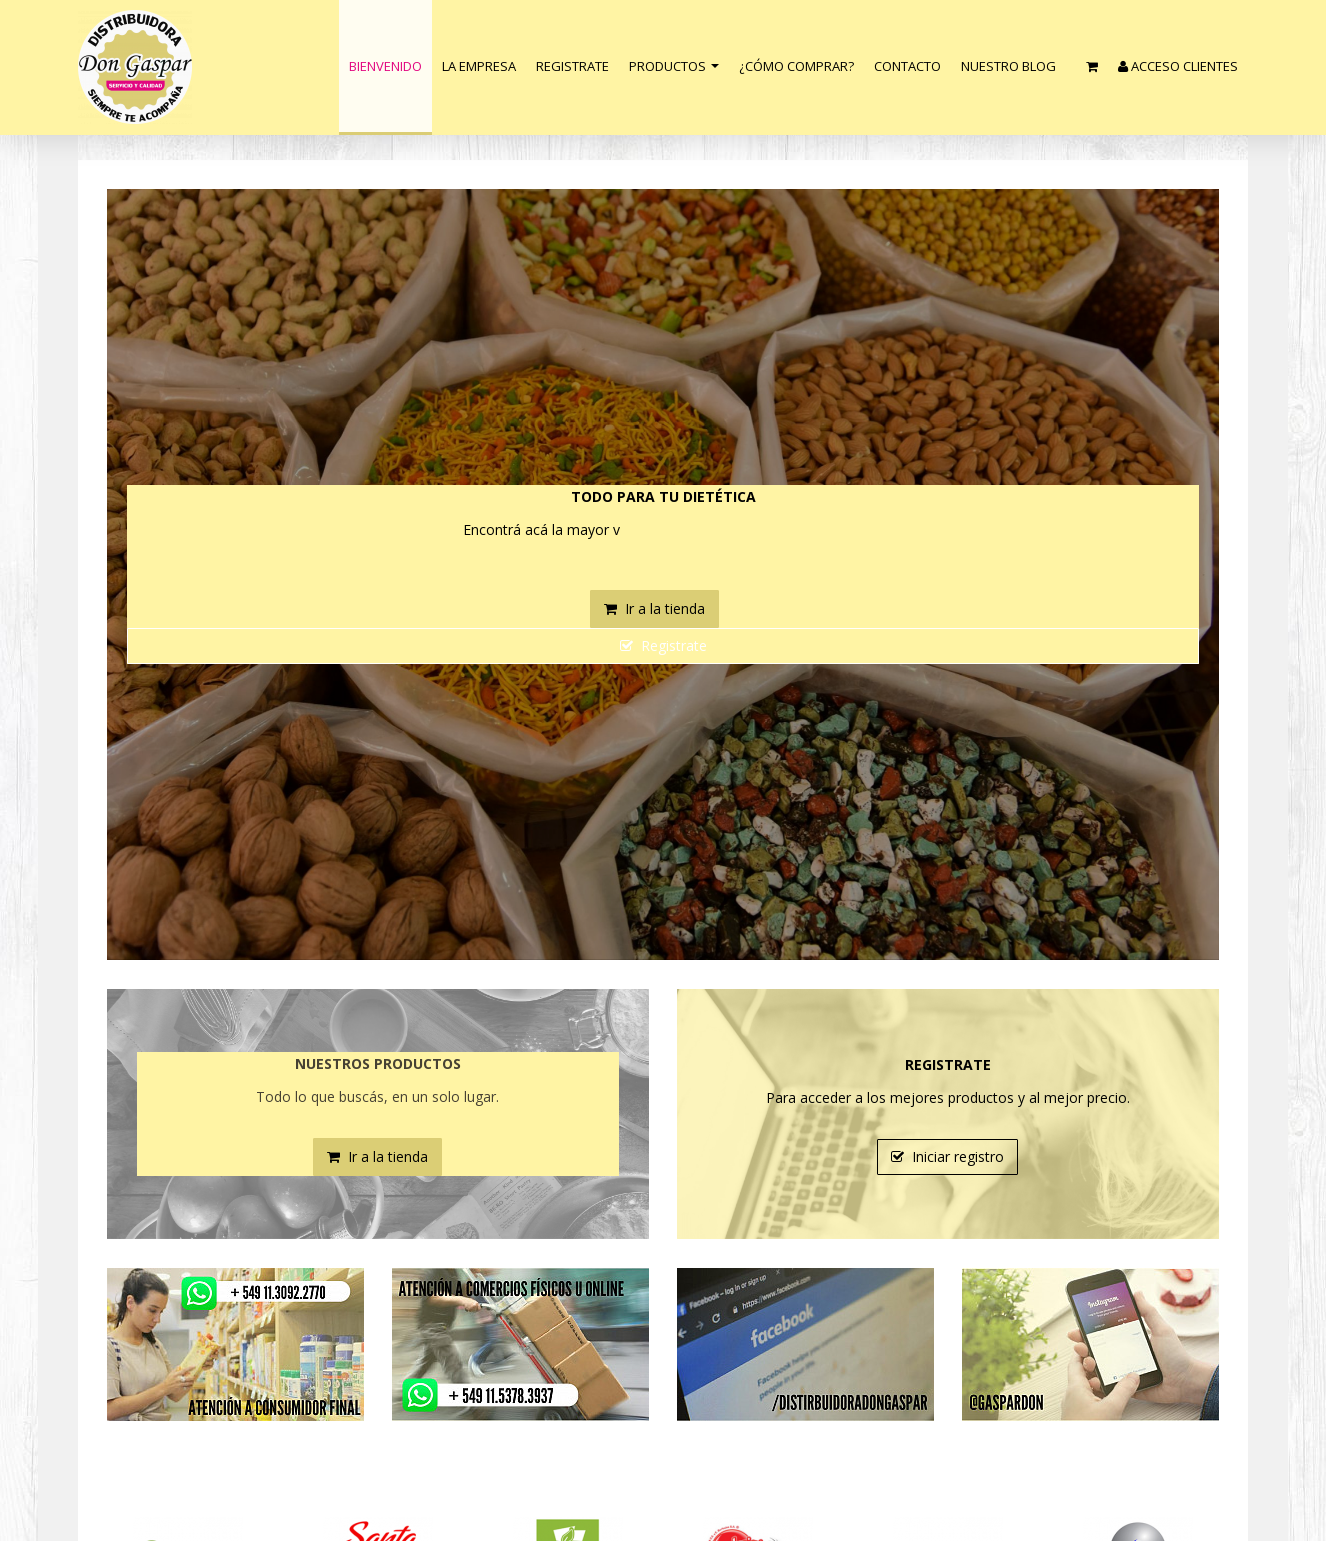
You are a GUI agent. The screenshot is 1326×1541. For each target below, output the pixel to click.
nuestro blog (1008, 66)
